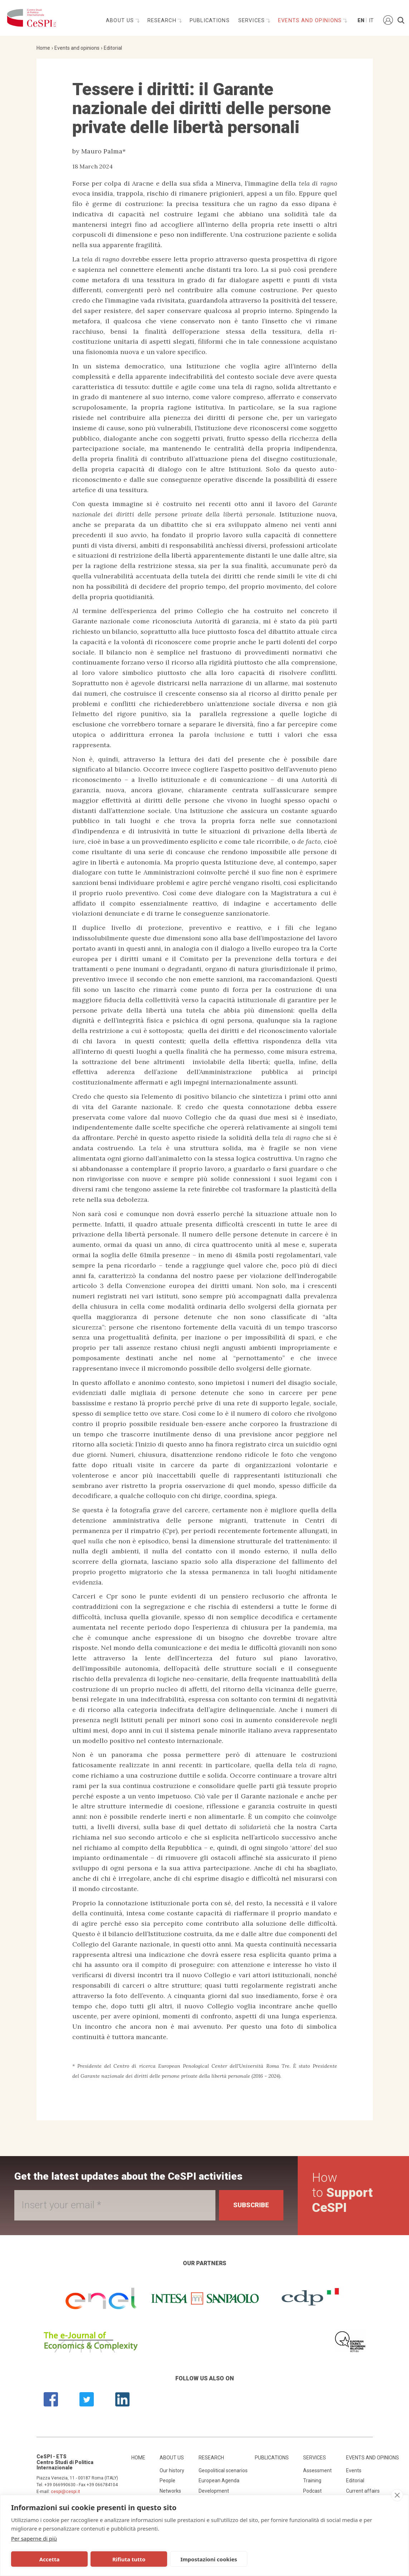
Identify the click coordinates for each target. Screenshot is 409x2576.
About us (121, 21)
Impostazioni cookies (205, 2559)
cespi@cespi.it (65, 2491)
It (371, 21)
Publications (210, 21)
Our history (172, 2470)
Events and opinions (311, 21)
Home (43, 48)
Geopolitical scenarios (223, 2470)
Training (312, 2480)
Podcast (312, 2491)
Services (252, 21)
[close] (397, 2495)
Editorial (113, 48)
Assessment (317, 2470)
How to (342, 2192)
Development (214, 2491)
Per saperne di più (34, 2538)
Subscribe (251, 2205)
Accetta (49, 2559)
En (360, 21)
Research (162, 21)
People (167, 2480)
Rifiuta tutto (127, 2559)
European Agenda (219, 2480)
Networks (170, 2491)
